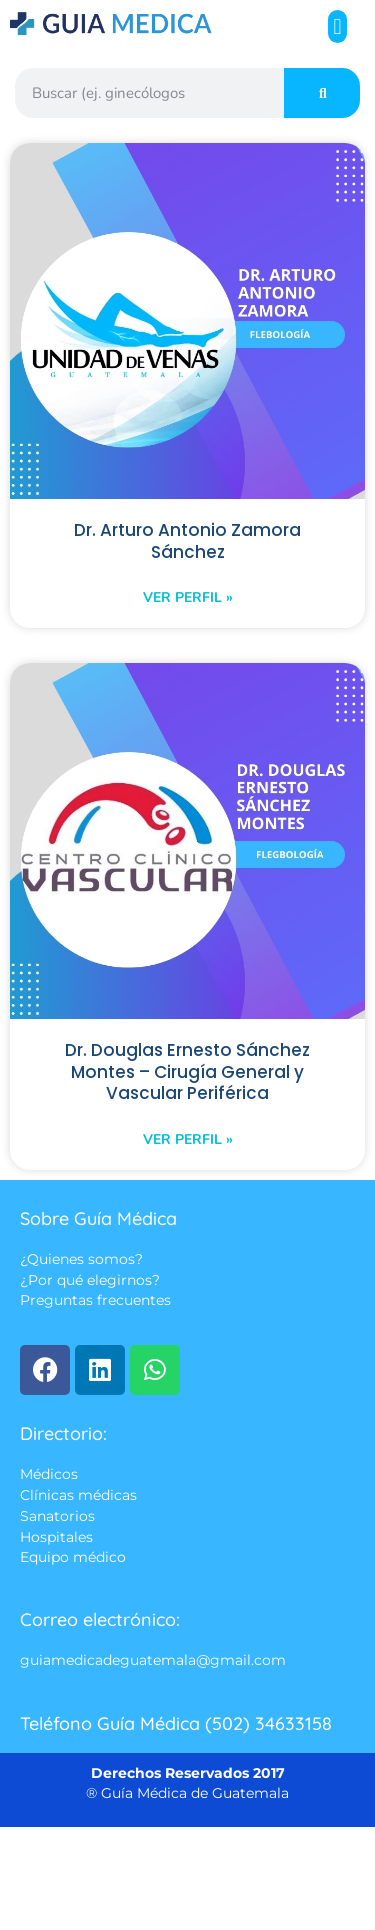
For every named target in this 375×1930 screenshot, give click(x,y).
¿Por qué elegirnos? (90, 1280)
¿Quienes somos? (81, 1259)
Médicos (49, 1474)
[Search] (322, 93)
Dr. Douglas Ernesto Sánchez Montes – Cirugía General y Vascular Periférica (187, 1071)
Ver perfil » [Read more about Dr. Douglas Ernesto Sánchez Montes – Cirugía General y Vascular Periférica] (188, 1139)
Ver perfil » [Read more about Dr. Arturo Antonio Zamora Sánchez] (188, 597)
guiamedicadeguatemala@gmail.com (153, 1660)
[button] (337, 26)
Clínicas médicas (78, 1495)
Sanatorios (57, 1517)
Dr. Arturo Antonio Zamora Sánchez (187, 541)
